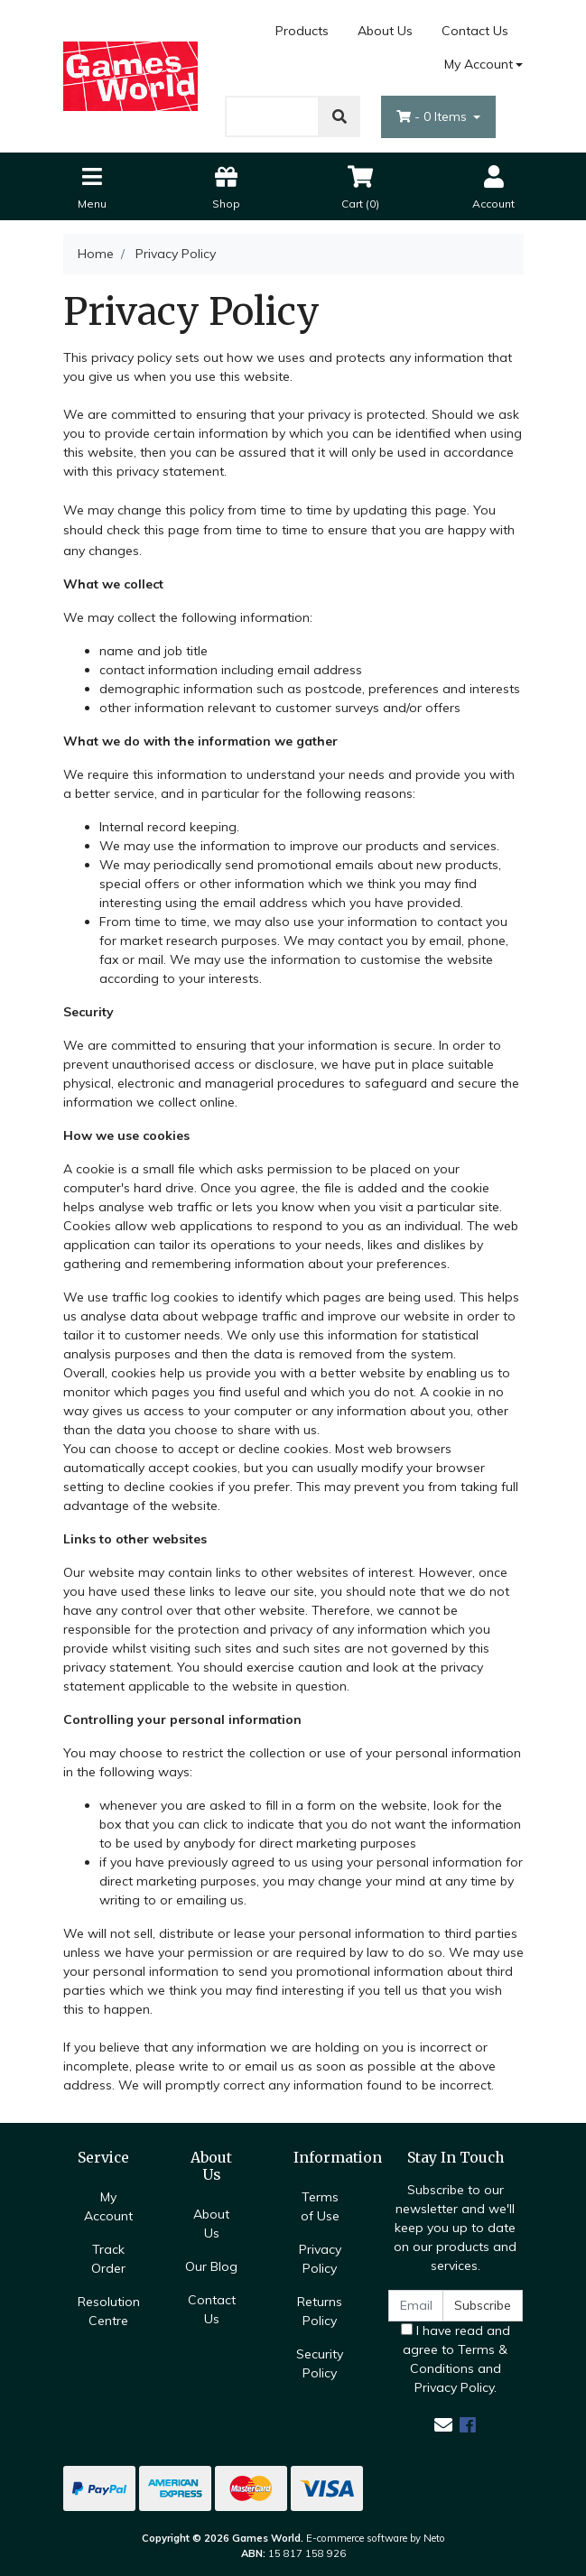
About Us (385, 31)
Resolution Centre (109, 2311)
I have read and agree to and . (455, 2358)
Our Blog (211, 2266)
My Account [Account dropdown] (478, 64)
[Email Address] (416, 2305)
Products (302, 31)
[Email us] (443, 2425)
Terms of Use (320, 2206)
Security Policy (319, 2363)
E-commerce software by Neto (375, 2538)
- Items (433, 116)
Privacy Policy (320, 2258)
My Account (108, 2206)
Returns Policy (319, 2311)
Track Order (108, 2258)
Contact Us (475, 31)
